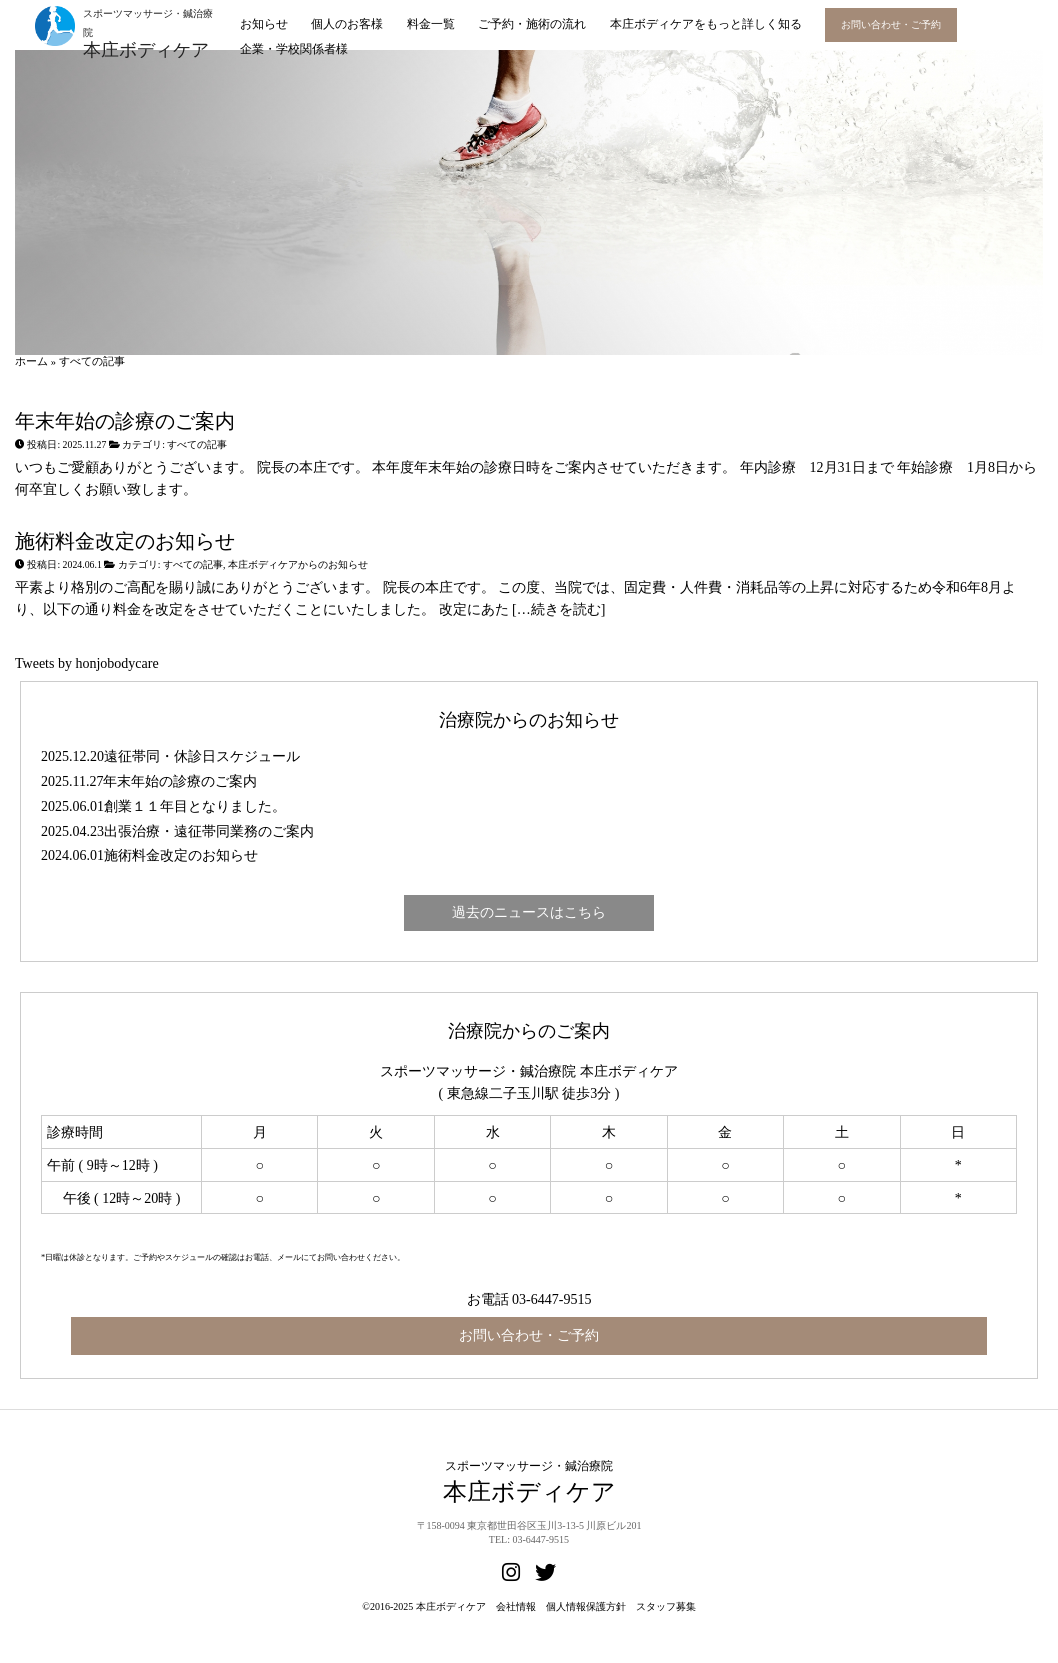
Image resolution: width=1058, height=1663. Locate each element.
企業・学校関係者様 (294, 49)
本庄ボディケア (451, 1606)
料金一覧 (431, 24)
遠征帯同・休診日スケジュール (202, 756)
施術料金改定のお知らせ (125, 541)
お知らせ (264, 24)
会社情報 (516, 1606)
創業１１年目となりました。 (195, 806)
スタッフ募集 (666, 1606)
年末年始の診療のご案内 (125, 421)
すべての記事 (197, 444)
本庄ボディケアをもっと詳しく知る (706, 24)
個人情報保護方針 (586, 1606)
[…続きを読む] (557, 609)
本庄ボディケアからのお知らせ (298, 564)
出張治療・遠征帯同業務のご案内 (209, 831)
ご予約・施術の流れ (532, 24)
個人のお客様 (347, 24)
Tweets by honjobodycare (87, 663)
